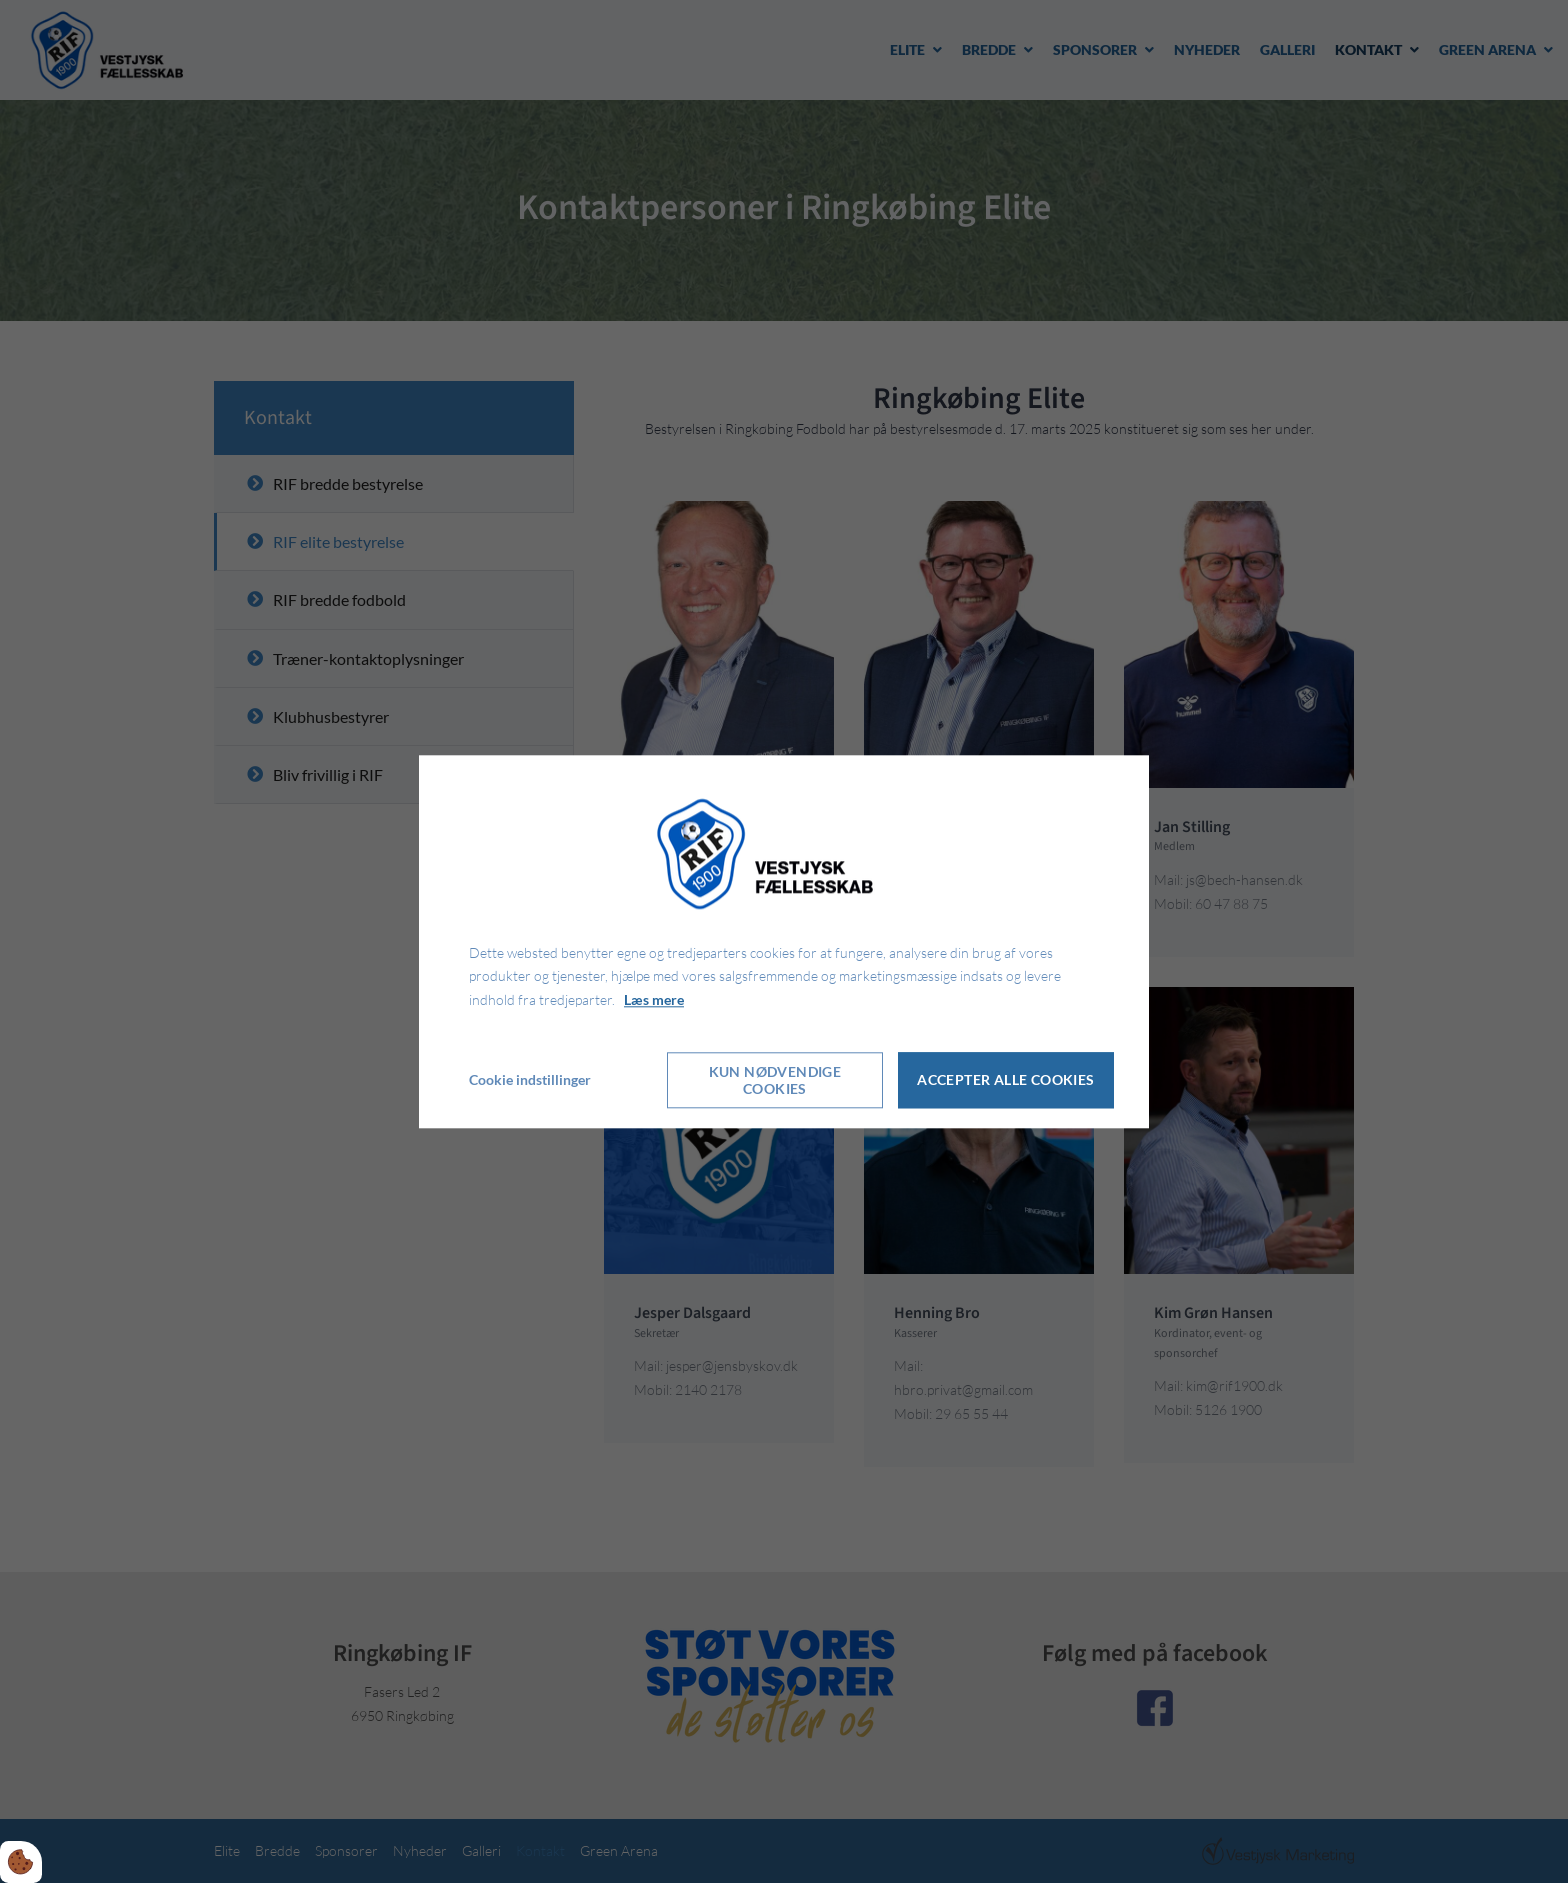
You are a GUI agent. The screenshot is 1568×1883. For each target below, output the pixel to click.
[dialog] (784, 941)
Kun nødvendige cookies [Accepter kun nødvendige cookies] (775, 1080)
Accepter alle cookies (1005, 1080)
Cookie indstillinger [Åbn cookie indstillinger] (530, 1079)
